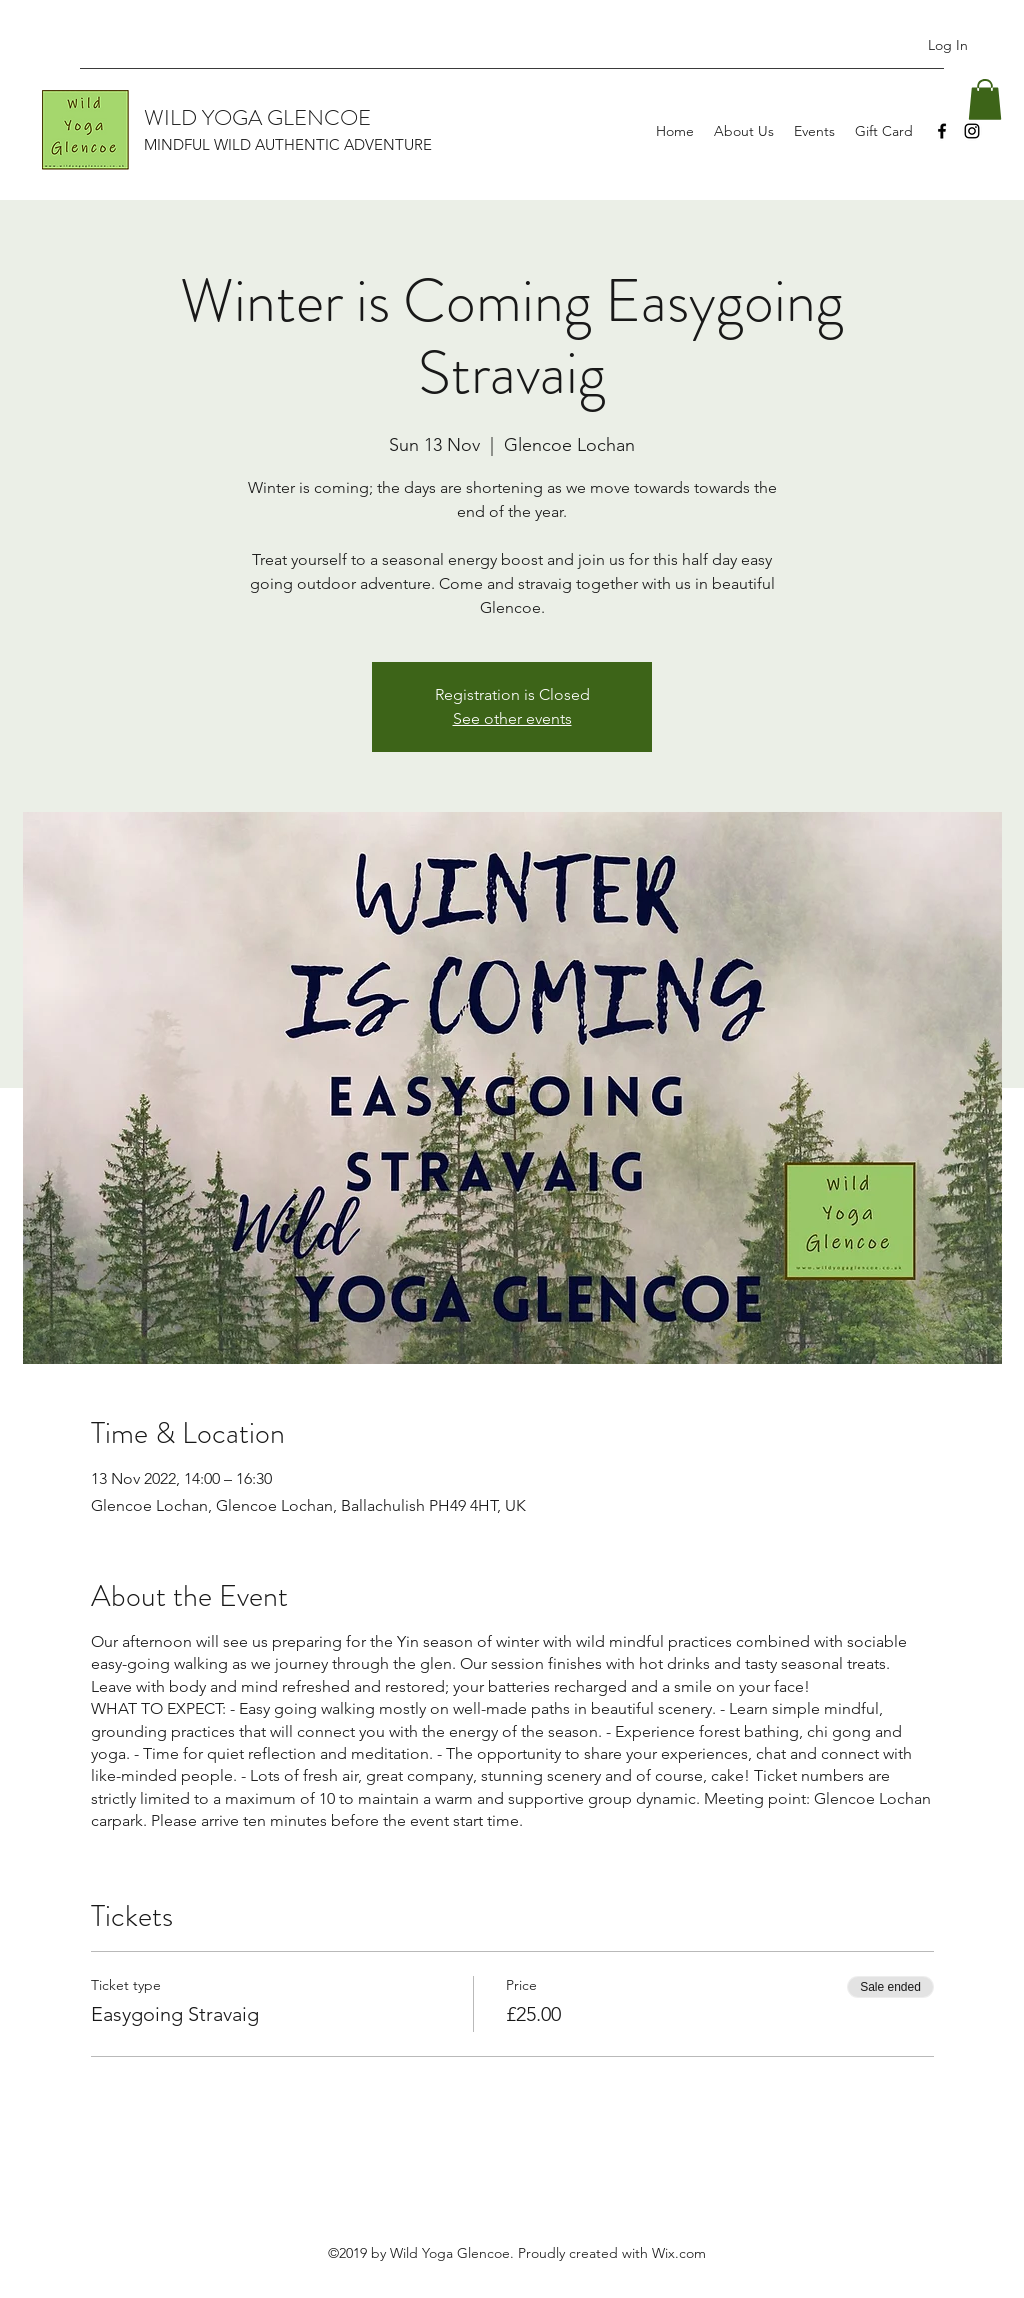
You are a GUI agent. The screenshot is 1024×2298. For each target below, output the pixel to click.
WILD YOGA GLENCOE (257, 117)
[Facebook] (942, 131)
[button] (985, 99)
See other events (512, 718)
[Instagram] (972, 131)
